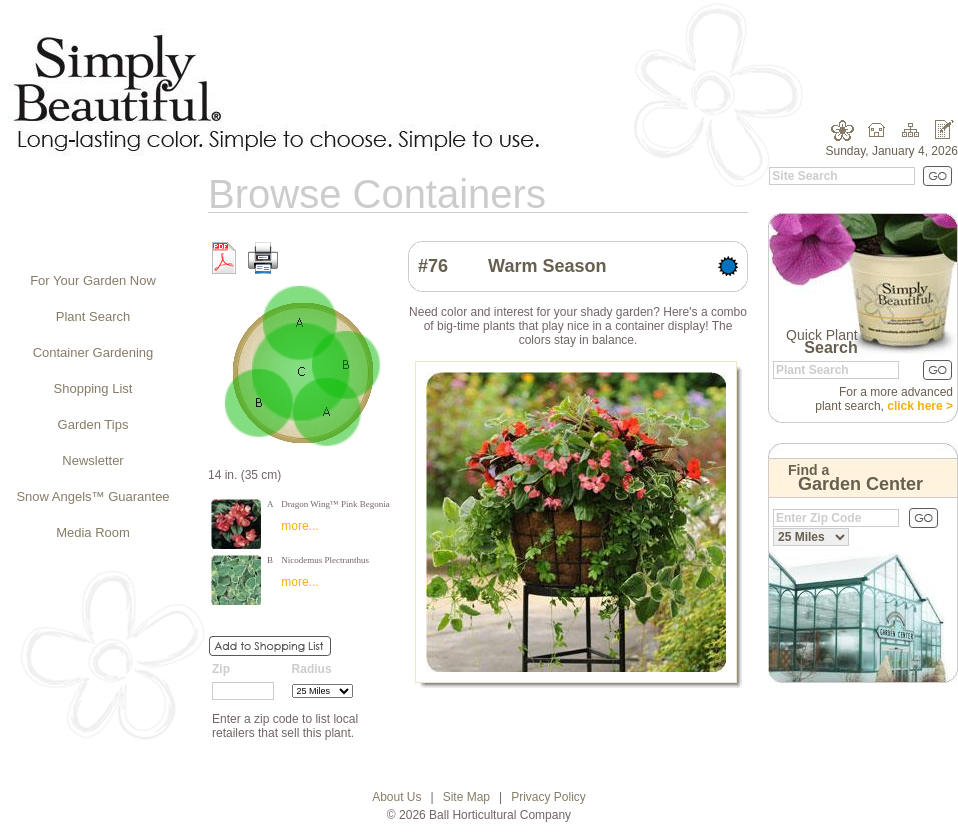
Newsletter (92, 460)
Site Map (466, 797)
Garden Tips (93, 424)
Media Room (93, 532)
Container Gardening (93, 352)
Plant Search (93, 316)
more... (299, 526)
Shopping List (93, 388)
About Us (396, 797)
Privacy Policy (548, 797)
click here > (920, 406)
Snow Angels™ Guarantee (92, 496)
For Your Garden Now (93, 280)
